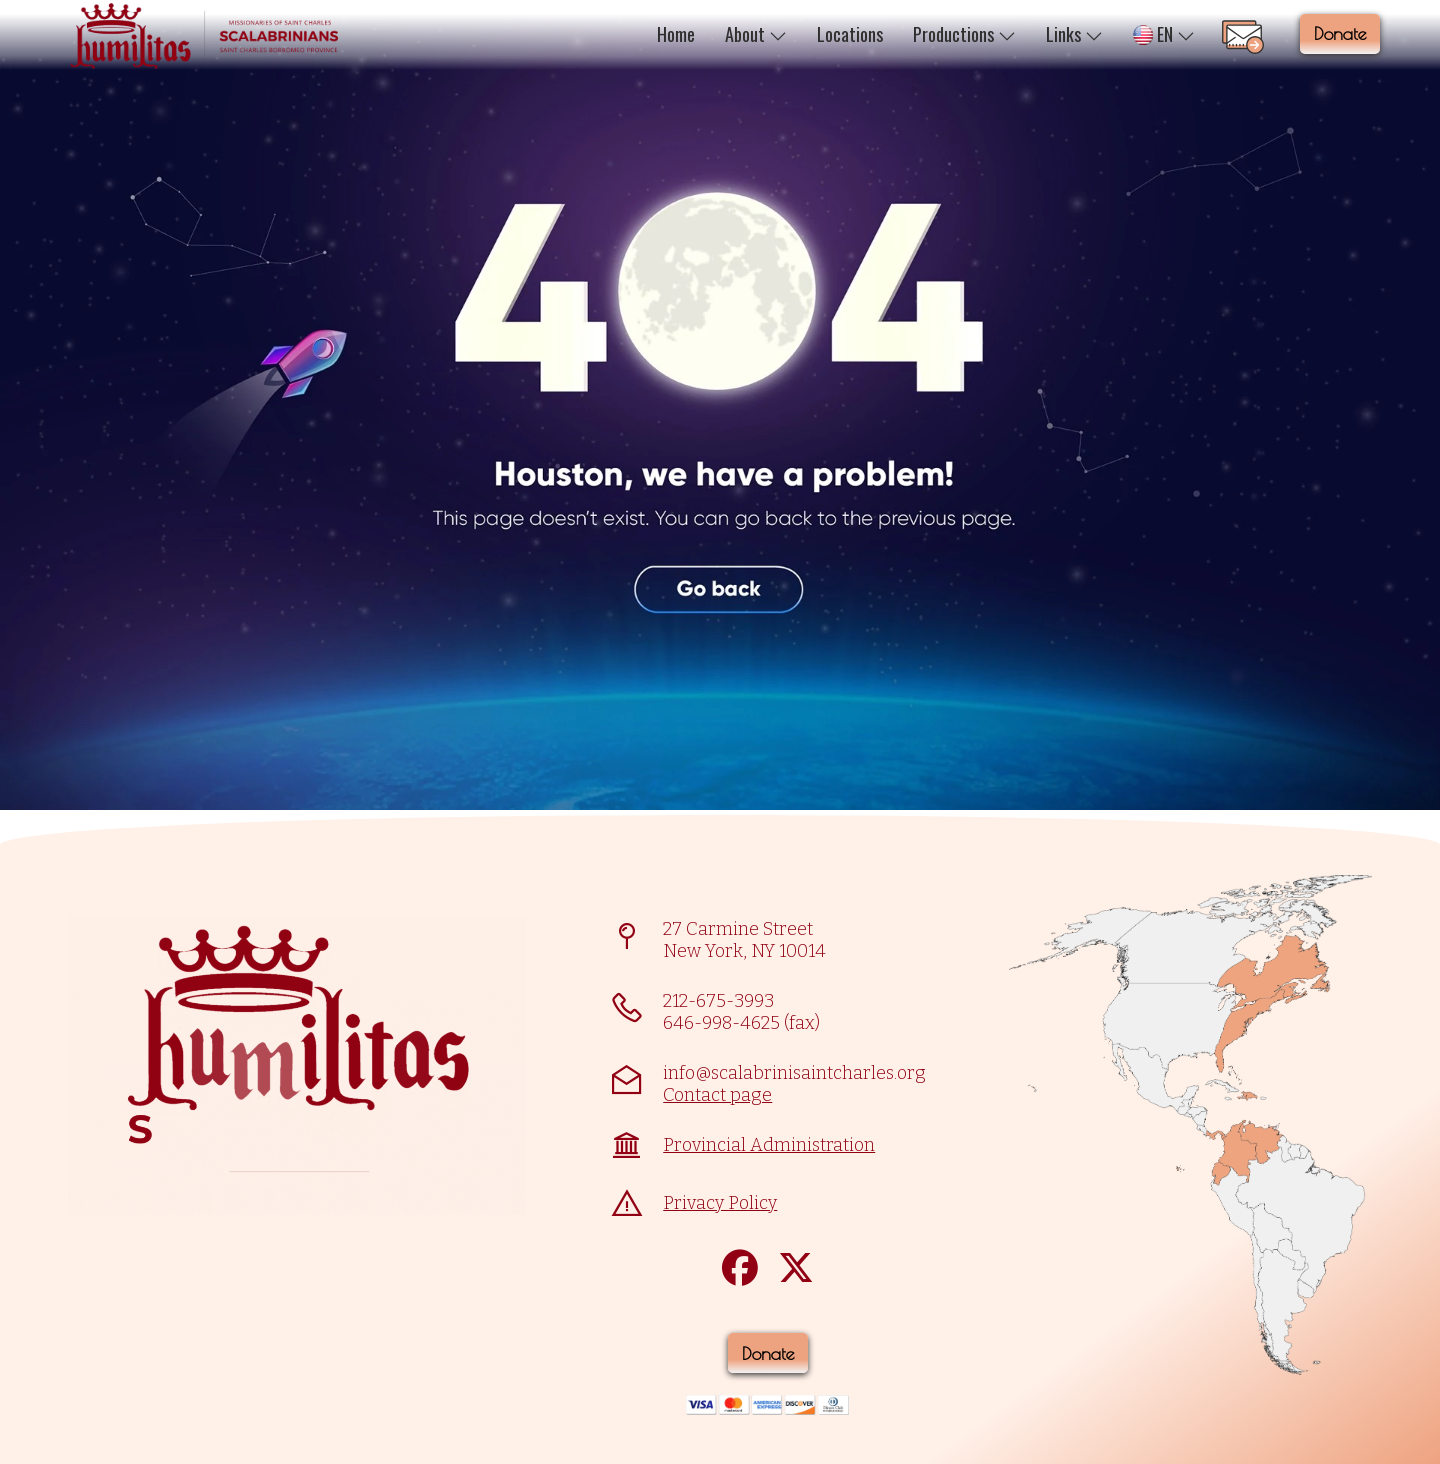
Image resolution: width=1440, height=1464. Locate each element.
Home (676, 34)
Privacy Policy (720, 1203)
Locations (850, 34)
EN (1164, 34)
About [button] (756, 34)
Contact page (717, 1095)
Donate (1340, 33)
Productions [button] (964, 34)
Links (1074, 34)
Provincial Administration (769, 1145)
